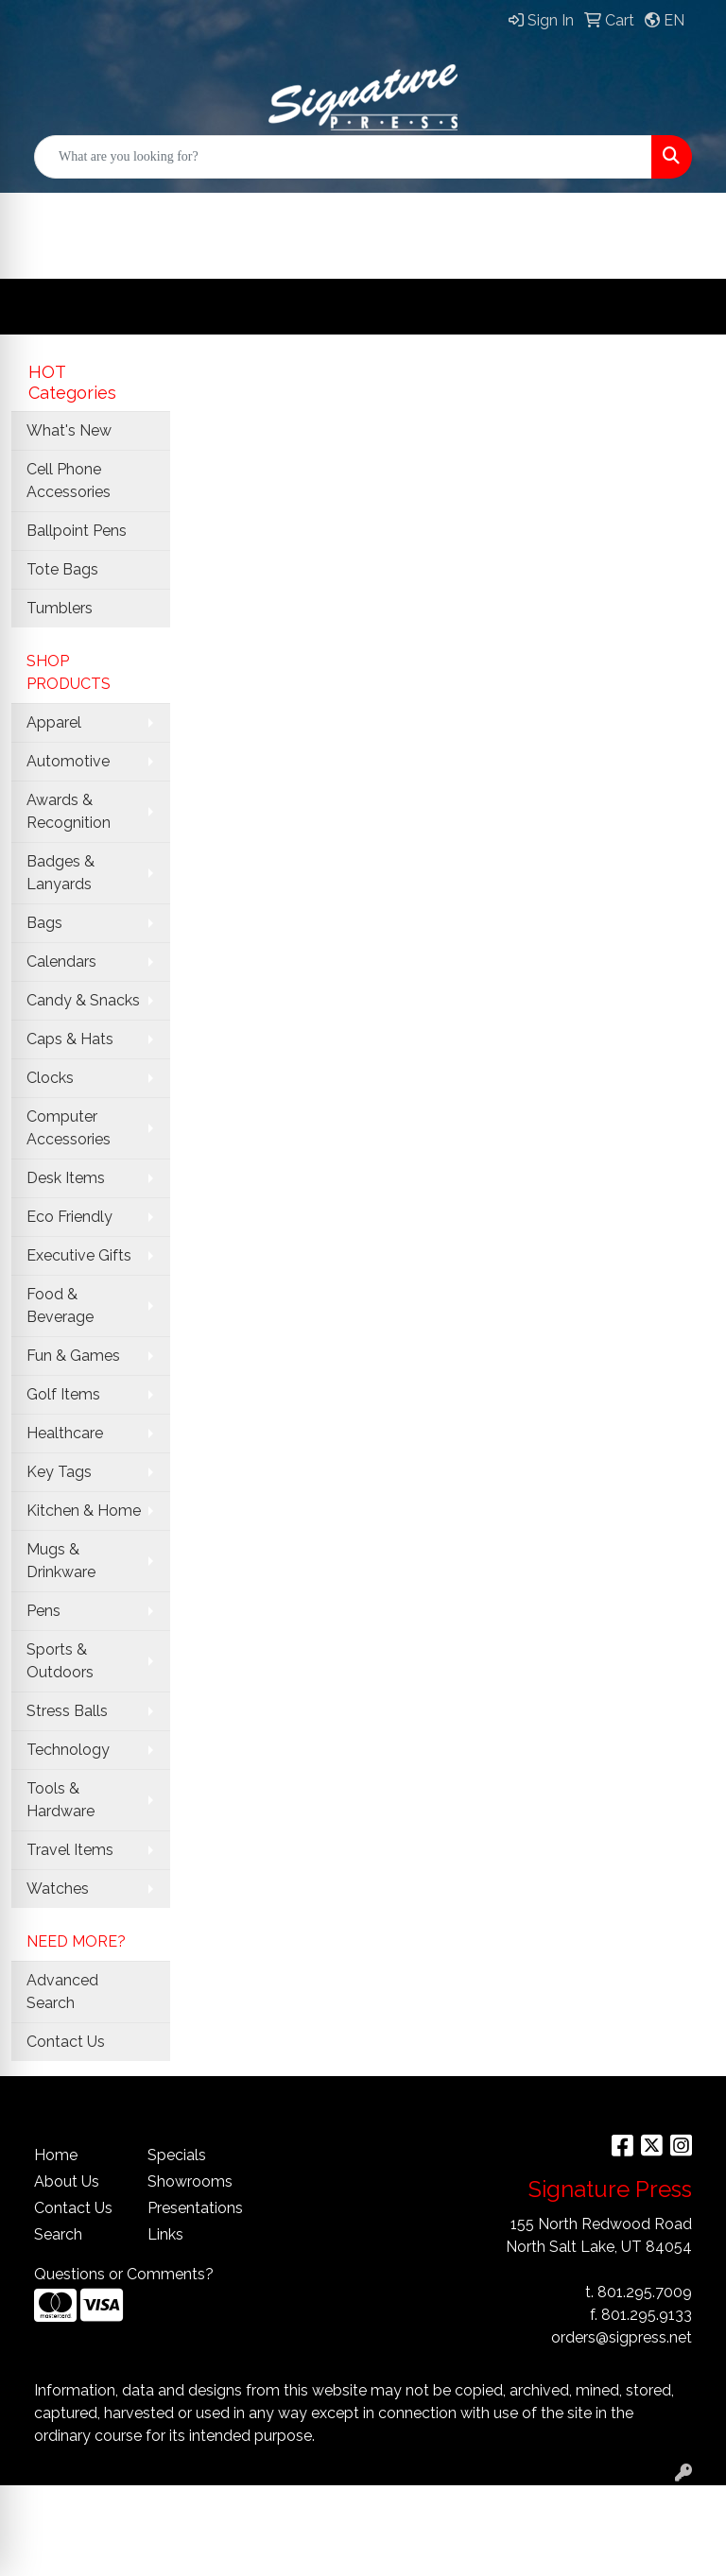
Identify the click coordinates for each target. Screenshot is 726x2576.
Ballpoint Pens (76, 531)
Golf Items (63, 1394)
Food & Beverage (60, 1305)
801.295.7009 (644, 2292)
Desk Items (65, 1178)
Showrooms (190, 2181)
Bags (44, 923)
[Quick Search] (343, 157)
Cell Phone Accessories (68, 480)
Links (165, 2234)
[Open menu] (688, 307)
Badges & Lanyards (60, 872)
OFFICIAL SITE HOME (127, 212)
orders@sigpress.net (621, 2337)
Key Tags (59, 1472)
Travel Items (69, 1850)
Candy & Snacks (83, 1000)
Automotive (68, 761)
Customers (409, 212)
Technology (68, 1750)
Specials (176, 2155)
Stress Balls (67, 1711)
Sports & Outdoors (60, 1660)
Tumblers (59, 608)
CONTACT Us (98, 250)
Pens (43, 1611)
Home (56, 2155)
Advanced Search (62, 1991)
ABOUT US (548, 212)
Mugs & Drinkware (60, 1560)
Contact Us (65, 2042)
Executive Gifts (78, 1255)
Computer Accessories (68, 1128)
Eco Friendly (69, 1217)
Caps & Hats (69, 1039)
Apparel (53, 722)
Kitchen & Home (83, 1511)
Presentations (192, 2208)
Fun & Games (73, 1356)
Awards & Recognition (68, 811)
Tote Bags (62, 569)
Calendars (61, 961)
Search (58, 2234)
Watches (57, 1889)
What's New (69, 430)
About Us (66, 2181)
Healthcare (64, 1433)
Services (271, 212)
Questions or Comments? (124, 2274)
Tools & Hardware (60, 1799)
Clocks (50, 1078)
